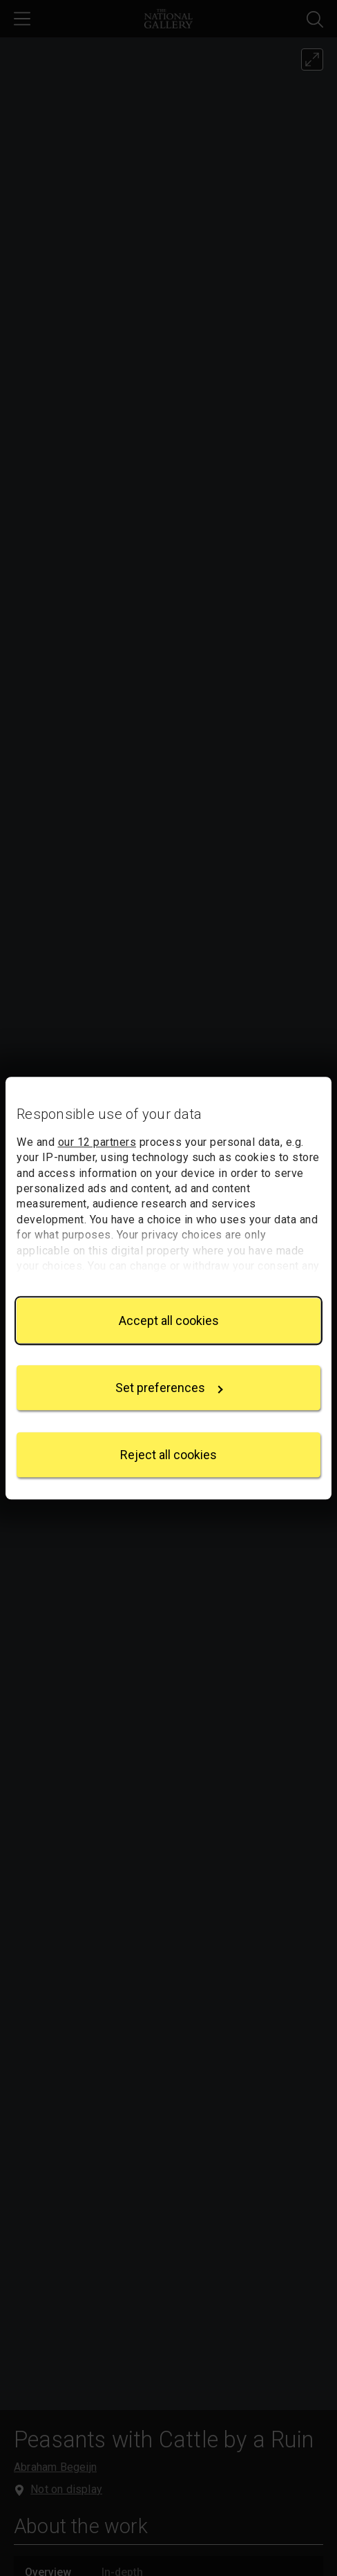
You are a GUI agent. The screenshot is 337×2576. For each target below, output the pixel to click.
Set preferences (169, 1387)
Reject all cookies (168, 1454)
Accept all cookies (169, 1320)
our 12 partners (97, 1142)
